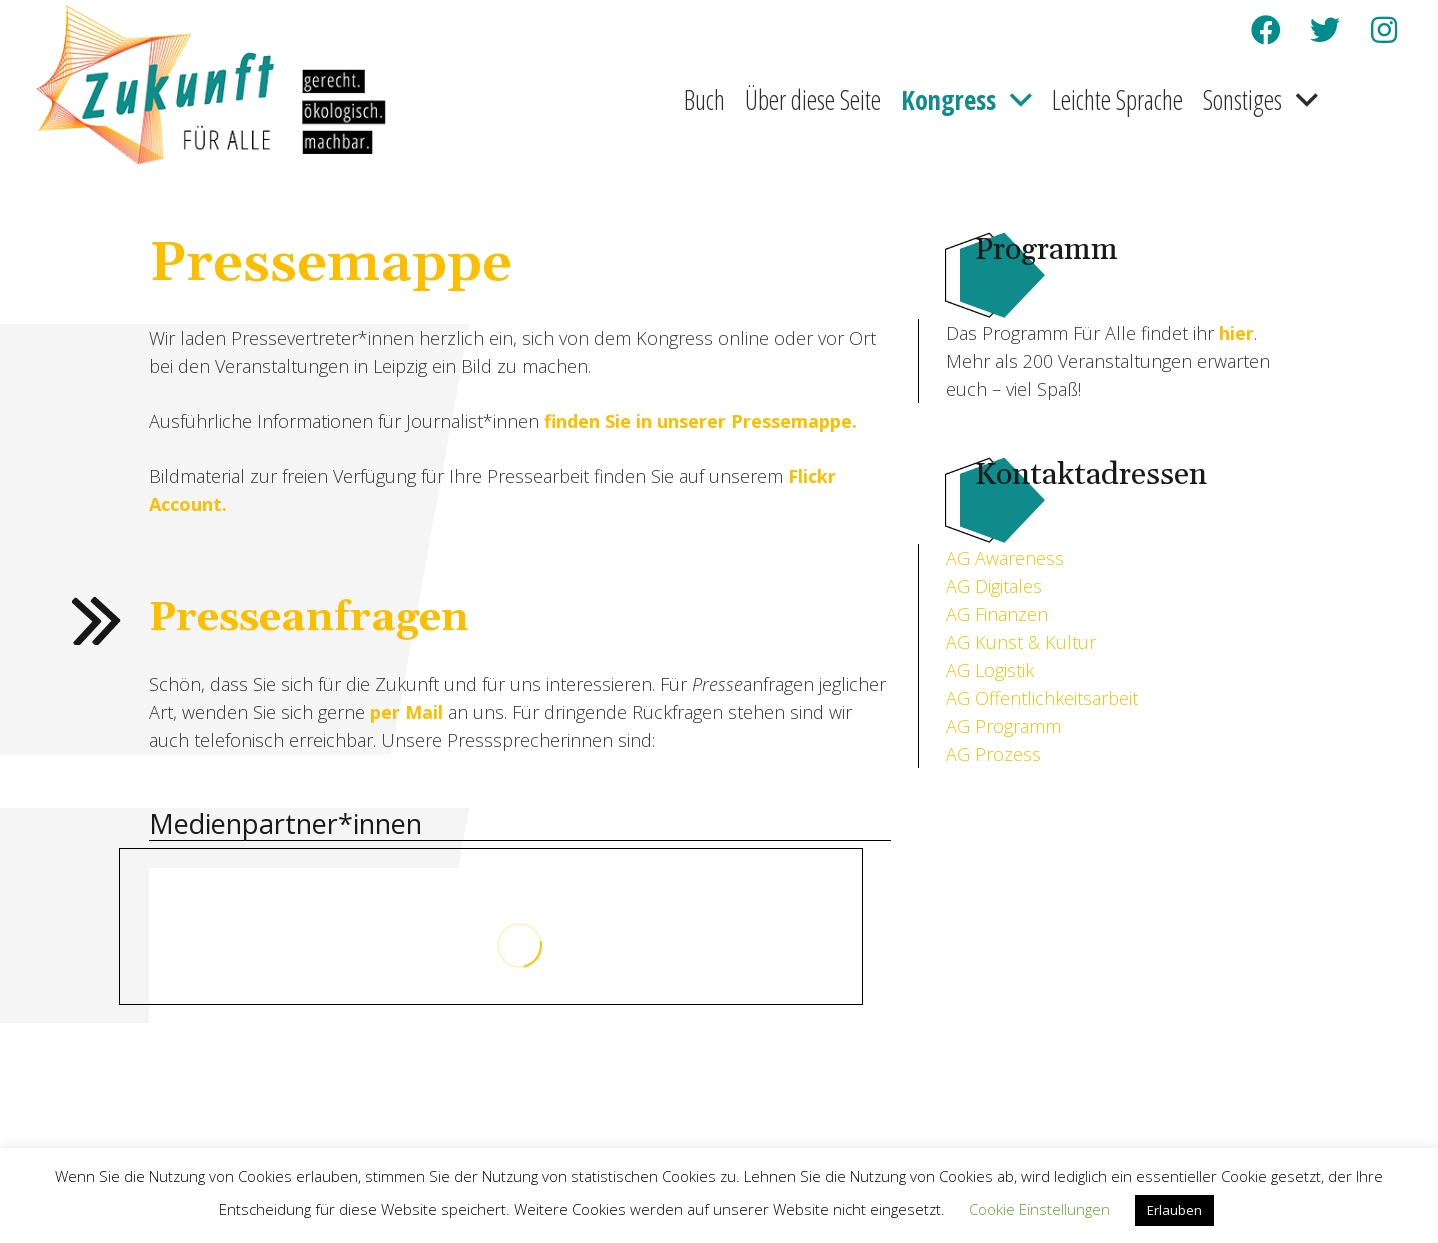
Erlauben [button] (1174, 1210)
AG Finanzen (997, 614)
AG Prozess (993, 754)
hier (1236, 333)
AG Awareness (1005, 558)
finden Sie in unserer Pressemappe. (700, 421)
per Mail (406, 712)
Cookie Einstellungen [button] (1039, 1209)
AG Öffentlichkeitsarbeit (1042, 698)
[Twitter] (1325, 30)
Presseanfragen (309, 618)
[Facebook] (1266, 30)
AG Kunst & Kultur (1021, 642)
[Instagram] (1384, 30)
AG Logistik (990, 670)
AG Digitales (994, 586)
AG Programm (1003, 726)
